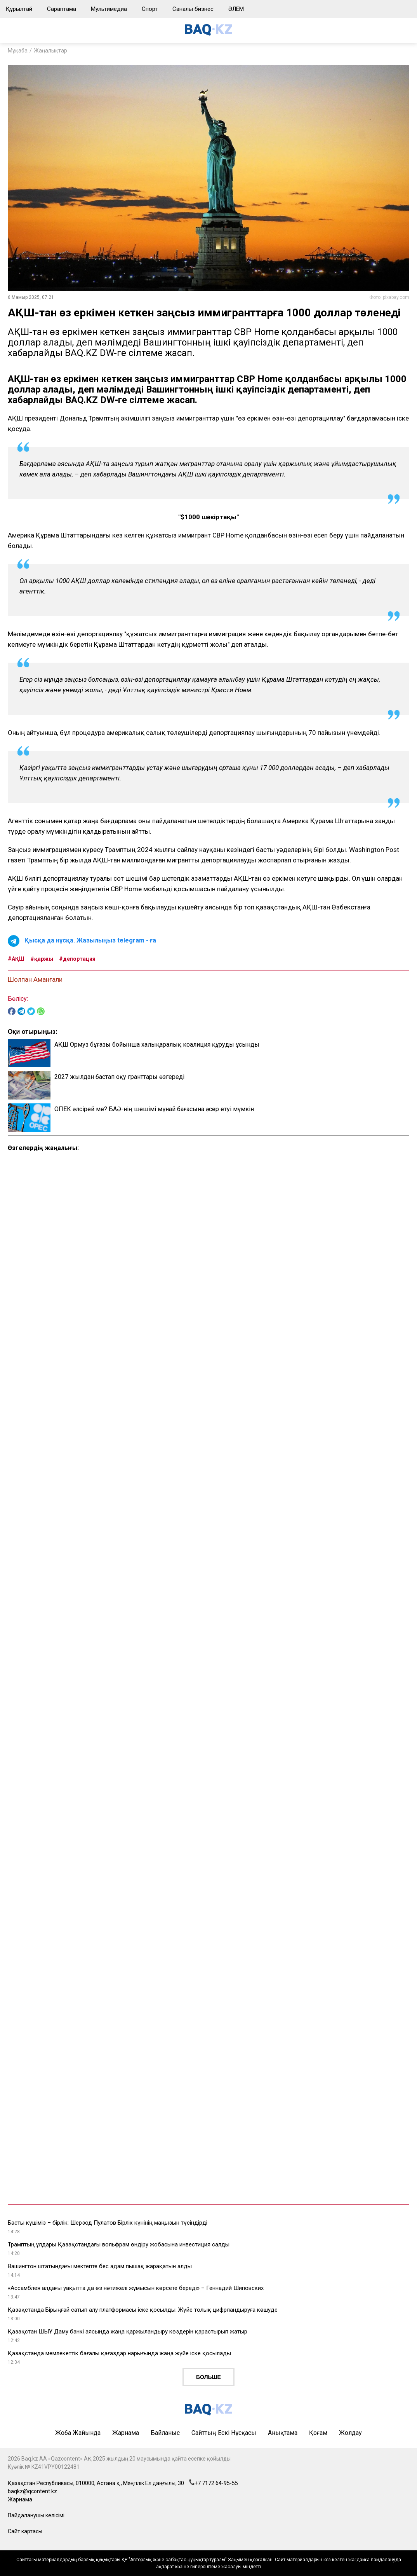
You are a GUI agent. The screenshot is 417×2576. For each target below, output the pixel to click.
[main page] (208, 33)
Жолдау (350, 2432)
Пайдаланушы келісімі (36, 2515)
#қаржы (41, 959)
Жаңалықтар (50, 50)
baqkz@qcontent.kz (32, 2491)
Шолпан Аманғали (35, 979)
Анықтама (282, 2432)
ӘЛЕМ (236, 8)
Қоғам (318, 2432)
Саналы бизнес (193, 8)
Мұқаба (18, 50)
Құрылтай (19, 8)
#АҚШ (16, 959)
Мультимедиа (109, 8)
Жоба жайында (78, 2432)
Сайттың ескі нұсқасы (223, 2432)
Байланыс (165, 2432)
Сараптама (61, 8)
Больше (208, 2377)
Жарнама (125, 2432)
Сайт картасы (25, 2531)
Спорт (150, 8)
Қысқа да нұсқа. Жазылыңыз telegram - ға (90, 940)
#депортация (77, 959)
